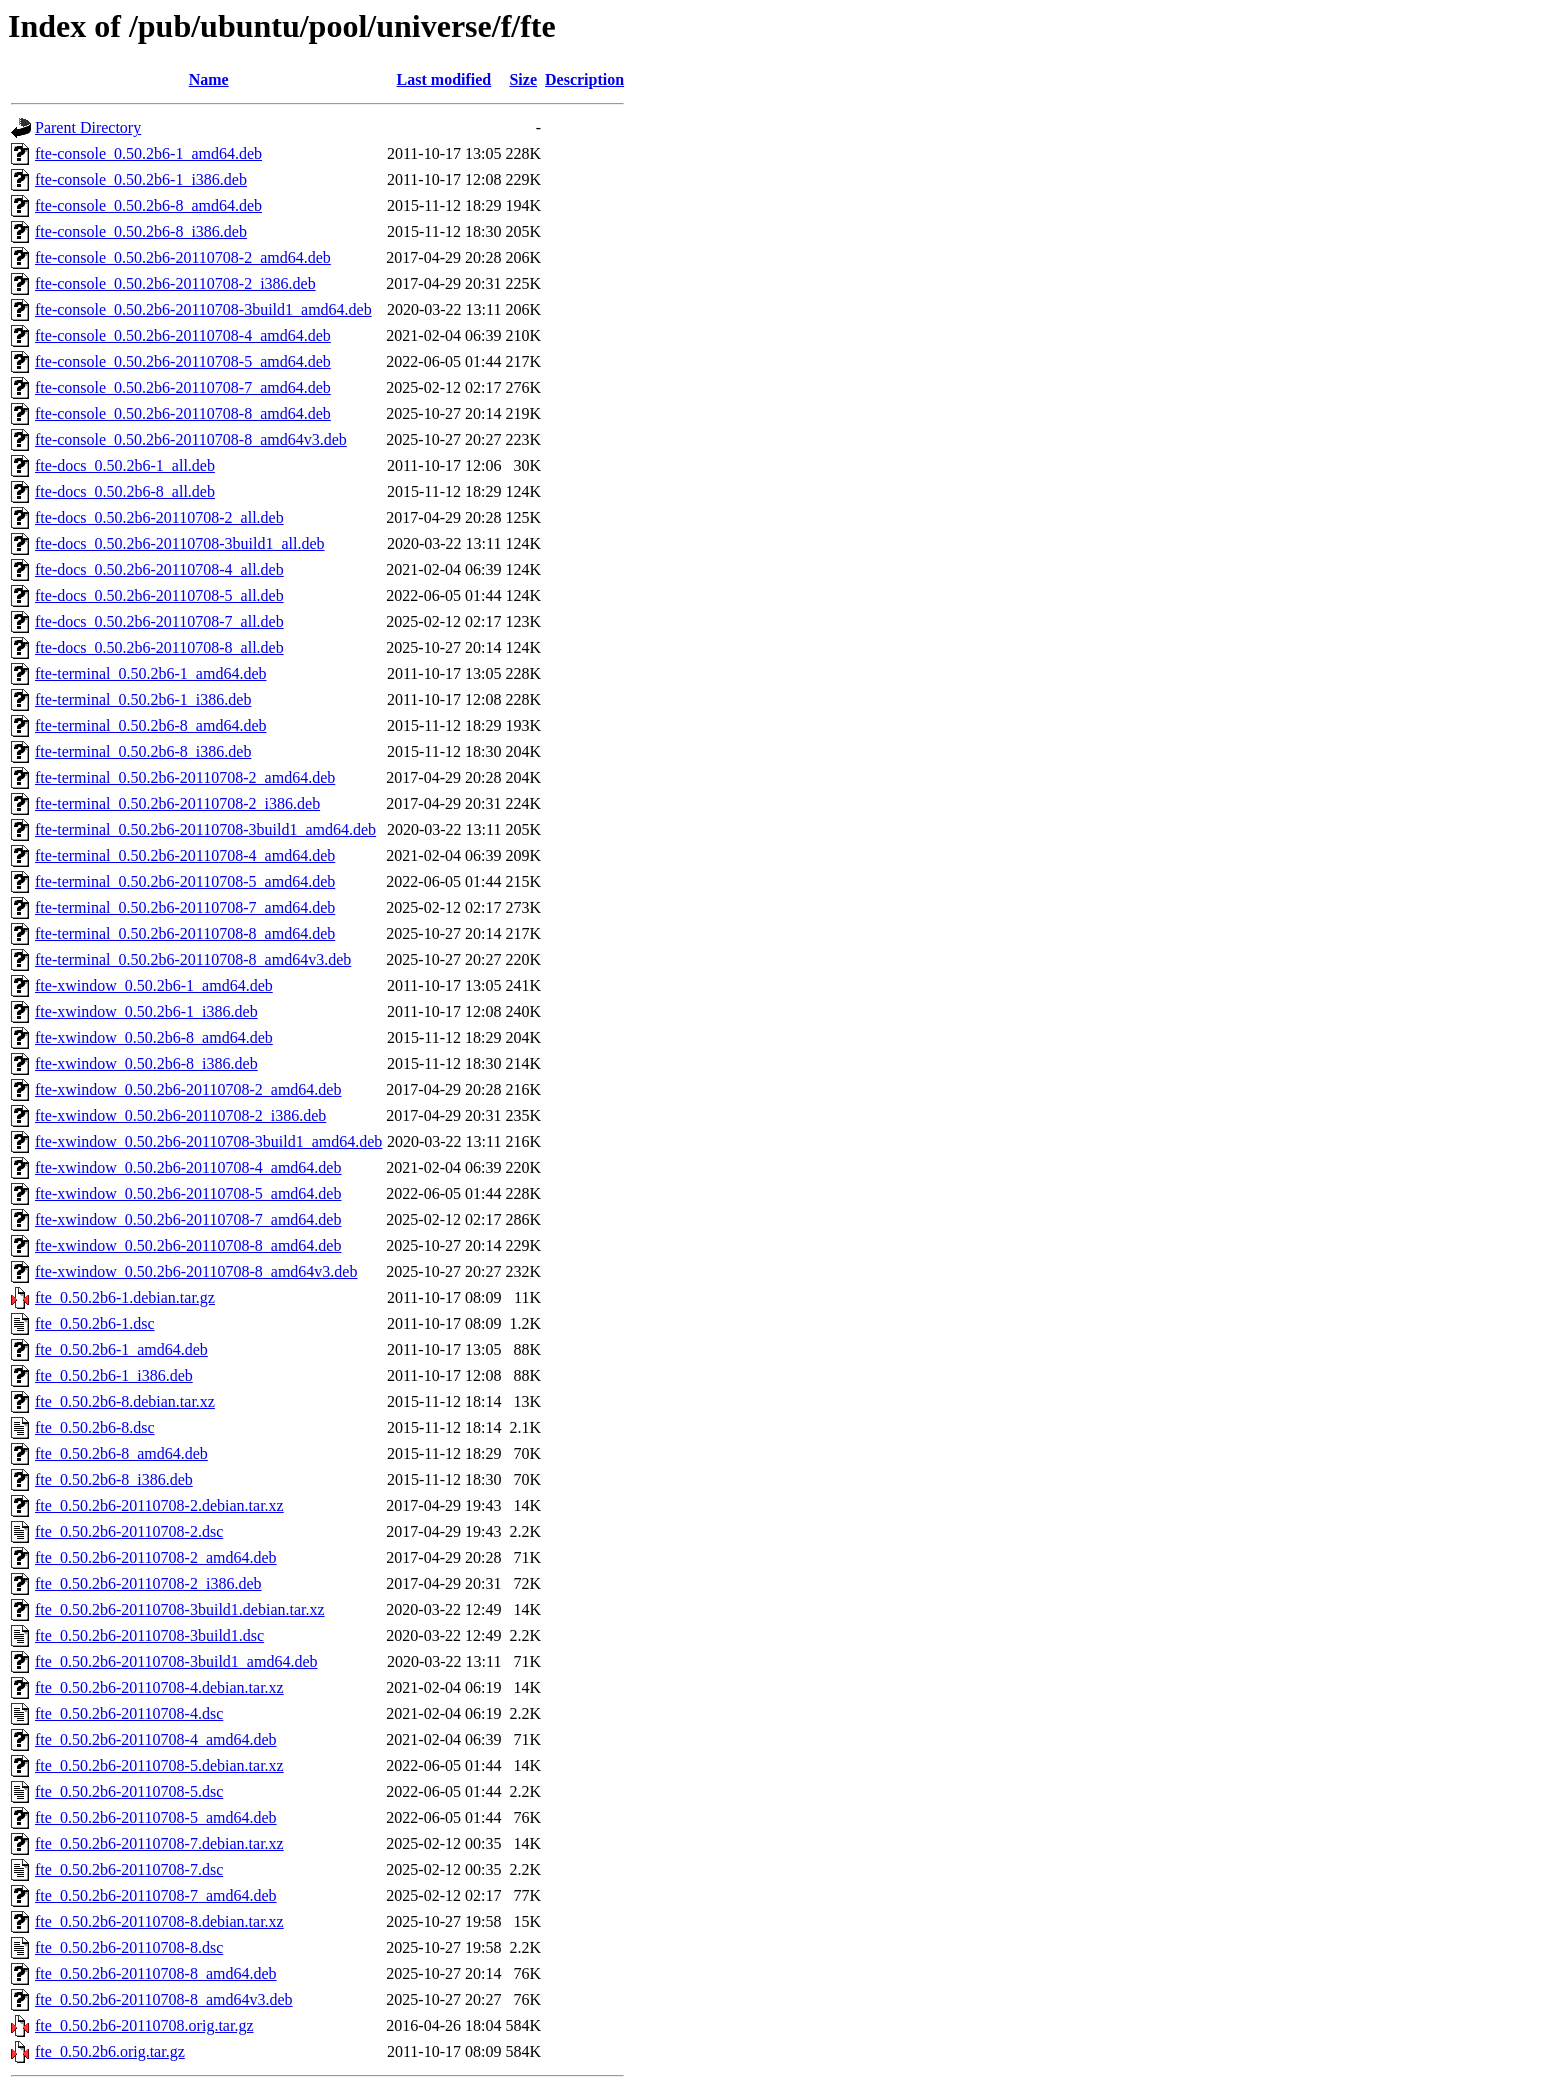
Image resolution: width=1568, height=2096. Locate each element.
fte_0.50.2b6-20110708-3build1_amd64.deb (176, 1661)
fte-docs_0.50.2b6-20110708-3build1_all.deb (180, 543)
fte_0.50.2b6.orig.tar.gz (110, 2051)
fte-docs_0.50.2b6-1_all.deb (125, 465)
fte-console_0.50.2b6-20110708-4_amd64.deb (183, 335)
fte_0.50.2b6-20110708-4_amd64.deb (156, 1739)
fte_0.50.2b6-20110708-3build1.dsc (149, 1635)
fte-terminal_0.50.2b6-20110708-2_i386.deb (177, 803)
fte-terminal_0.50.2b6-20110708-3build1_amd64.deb (205, 829)
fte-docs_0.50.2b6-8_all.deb (125, 491)
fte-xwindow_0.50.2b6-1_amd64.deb (154, 985)
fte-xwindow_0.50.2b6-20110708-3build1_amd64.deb (208, 1141)
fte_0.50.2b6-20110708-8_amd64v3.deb (164, 1999)
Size (523, 79)
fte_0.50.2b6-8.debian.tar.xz (125, 1401)
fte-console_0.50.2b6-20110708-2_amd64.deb (183, 257)
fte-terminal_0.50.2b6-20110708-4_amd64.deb (185, 855)
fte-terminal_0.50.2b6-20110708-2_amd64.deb (185, 777)
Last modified (444, 79)
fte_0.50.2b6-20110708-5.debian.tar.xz (159, 1765)
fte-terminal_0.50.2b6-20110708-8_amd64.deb (185, 933)
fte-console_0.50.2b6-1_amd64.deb (148, 153)
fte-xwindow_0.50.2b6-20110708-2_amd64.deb (188, 1089)
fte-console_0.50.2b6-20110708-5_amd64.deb (183, 361)
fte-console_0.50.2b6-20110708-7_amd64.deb (183, 387)
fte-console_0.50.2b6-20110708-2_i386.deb (175, 283)
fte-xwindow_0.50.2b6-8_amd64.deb (154, 1037)
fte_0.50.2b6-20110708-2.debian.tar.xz (159, 1505)
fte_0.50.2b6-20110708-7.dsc (129, 1869)
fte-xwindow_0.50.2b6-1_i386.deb (146, 1011)
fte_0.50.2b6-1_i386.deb (114, 1375)
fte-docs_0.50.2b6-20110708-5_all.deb (159, 595)
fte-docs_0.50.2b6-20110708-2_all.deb (159, 517)
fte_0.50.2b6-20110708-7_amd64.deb (156, 1895)
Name (209, 79)
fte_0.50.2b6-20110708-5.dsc (129, 1791)
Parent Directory (88, 127)
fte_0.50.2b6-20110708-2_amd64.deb (156, 1557)
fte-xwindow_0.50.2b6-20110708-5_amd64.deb (188, 1193)
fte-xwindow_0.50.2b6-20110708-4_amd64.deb (188, 1167)
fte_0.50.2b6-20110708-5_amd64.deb (156, 1817)
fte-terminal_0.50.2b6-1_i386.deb (143, 699)
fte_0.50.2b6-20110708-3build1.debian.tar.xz (180, 1609)
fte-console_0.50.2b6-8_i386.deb (141, 231)
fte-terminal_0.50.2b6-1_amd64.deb (151, 673)
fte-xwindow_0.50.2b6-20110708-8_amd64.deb (188, 1245)
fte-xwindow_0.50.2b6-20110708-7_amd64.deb (188, 1219)
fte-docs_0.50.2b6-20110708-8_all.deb (159, 647)
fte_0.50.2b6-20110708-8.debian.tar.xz (159, 1921)
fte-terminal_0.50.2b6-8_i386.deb (143, 751)
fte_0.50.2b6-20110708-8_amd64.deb (156, 1973)
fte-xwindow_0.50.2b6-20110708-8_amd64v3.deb (196, 1271)
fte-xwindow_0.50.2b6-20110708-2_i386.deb (180, 1115)
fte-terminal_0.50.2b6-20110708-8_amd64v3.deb (193, 959)
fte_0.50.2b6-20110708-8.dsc (129, 1947)
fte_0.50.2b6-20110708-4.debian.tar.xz (159, 1687)
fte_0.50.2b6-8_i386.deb (114, 1479)
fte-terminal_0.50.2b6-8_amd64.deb (151, 725)
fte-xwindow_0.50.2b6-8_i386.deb (146, 1063)
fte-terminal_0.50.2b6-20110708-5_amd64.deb (185, 881)
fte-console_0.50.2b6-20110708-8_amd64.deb (183, 413)
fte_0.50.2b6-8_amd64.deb (121, 1453)
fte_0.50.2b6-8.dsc (95, 1427)
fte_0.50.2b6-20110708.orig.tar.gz (144, 2025)
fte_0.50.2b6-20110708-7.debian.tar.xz (159, 1843)
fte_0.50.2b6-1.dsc (95, 1323)
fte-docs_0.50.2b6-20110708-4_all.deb (159, 569)
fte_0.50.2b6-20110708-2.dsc (129, 1531)
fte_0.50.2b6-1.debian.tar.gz (125, 1297)
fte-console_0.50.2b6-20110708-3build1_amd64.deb (203, 309)
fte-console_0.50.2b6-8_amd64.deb (148, 205)
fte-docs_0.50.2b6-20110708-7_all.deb (159, 621)
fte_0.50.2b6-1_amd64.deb (121, 1349)
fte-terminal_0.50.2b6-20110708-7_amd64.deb (185, 907)
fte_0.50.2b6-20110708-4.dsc (129, 1713)
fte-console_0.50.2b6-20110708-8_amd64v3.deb (191, 439)
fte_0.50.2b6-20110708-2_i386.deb (148, 1583)
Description (584, 79)
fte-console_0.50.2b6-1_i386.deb (141, 179)
